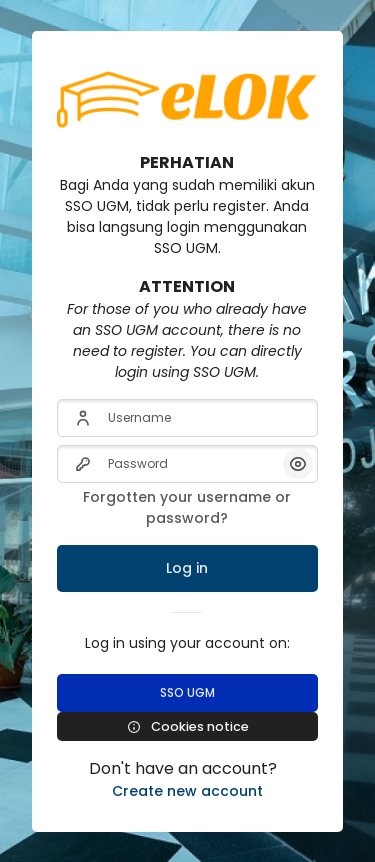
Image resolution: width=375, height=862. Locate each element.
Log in (187, 568)
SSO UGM (187, 692)
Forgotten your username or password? (187, 507)
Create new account (187, 791)
